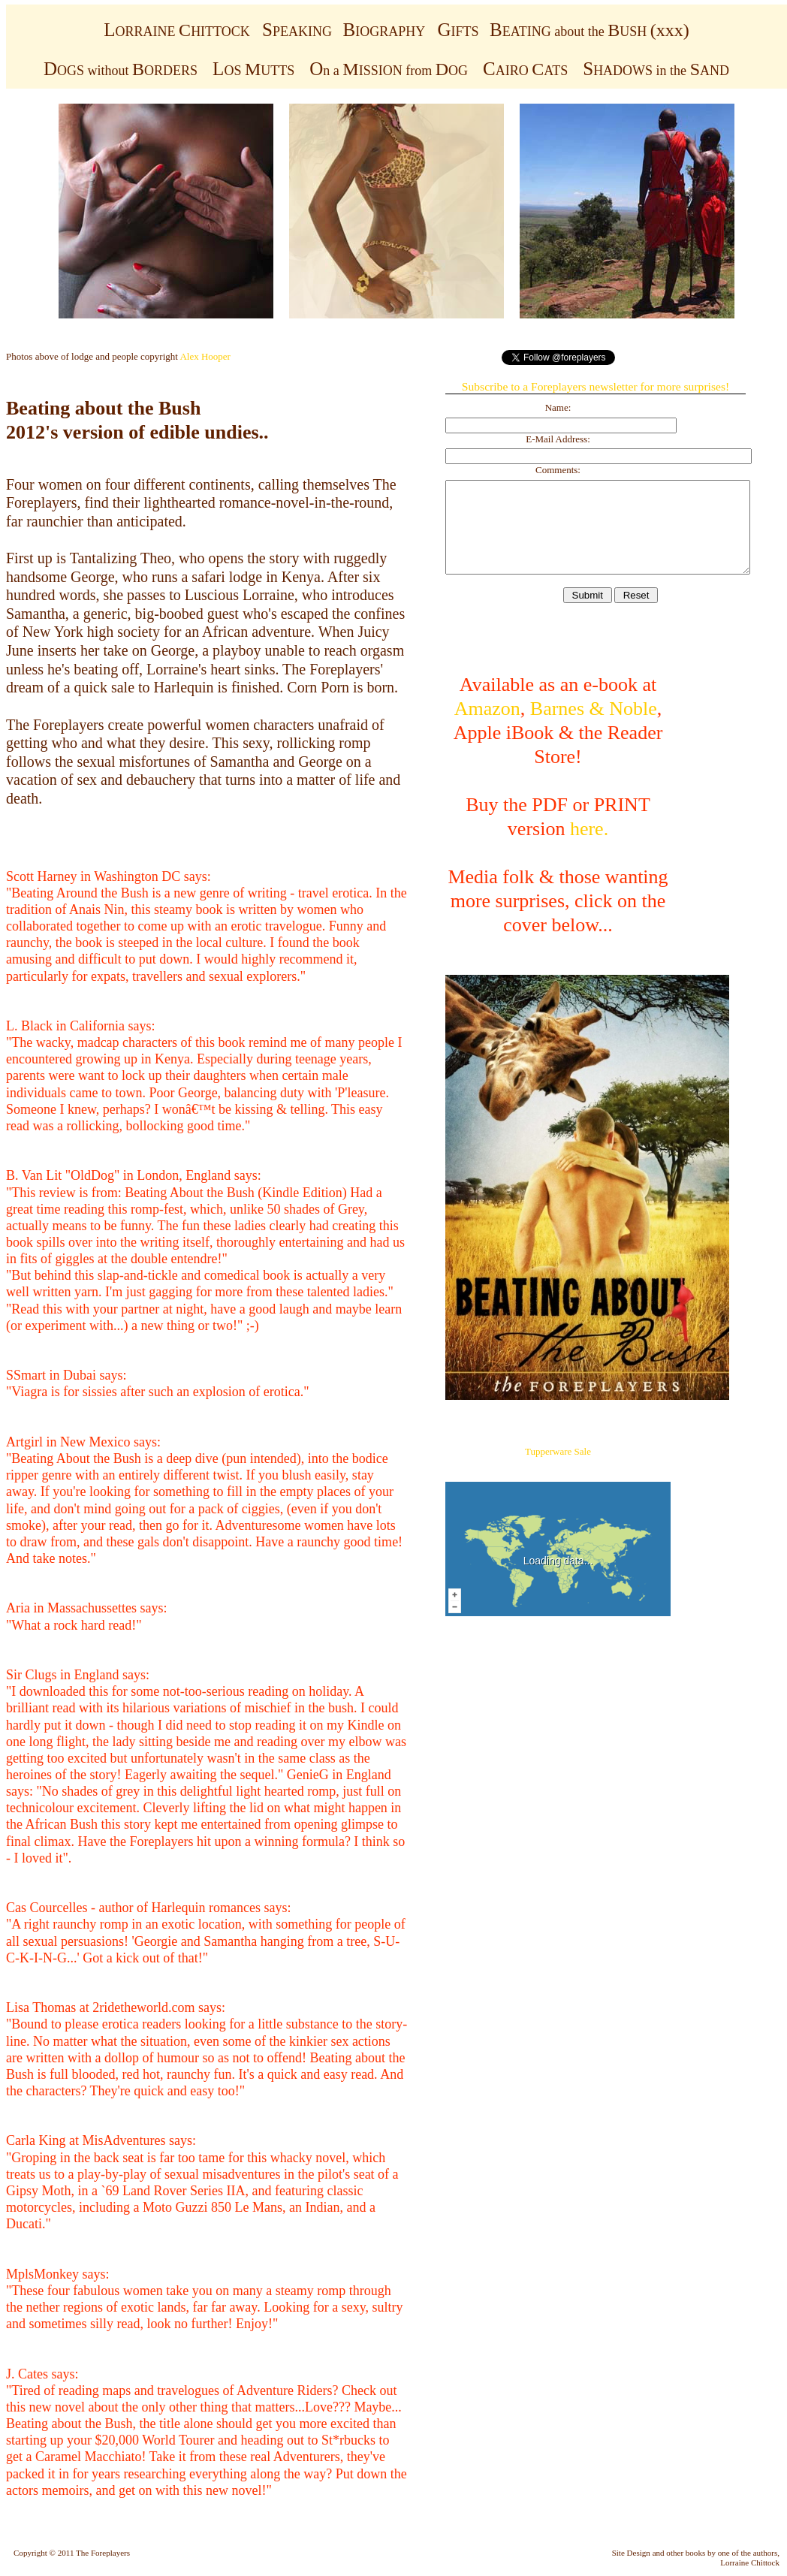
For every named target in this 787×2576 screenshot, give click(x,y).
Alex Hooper (205, 356)
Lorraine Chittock (749, 2562)
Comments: (557, 469)
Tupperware (548, 1451)
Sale (582, 1451)
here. (589, 829)
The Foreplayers (103, 2552)
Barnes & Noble (593, 708)
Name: (558, 407)
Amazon (487, 708)
